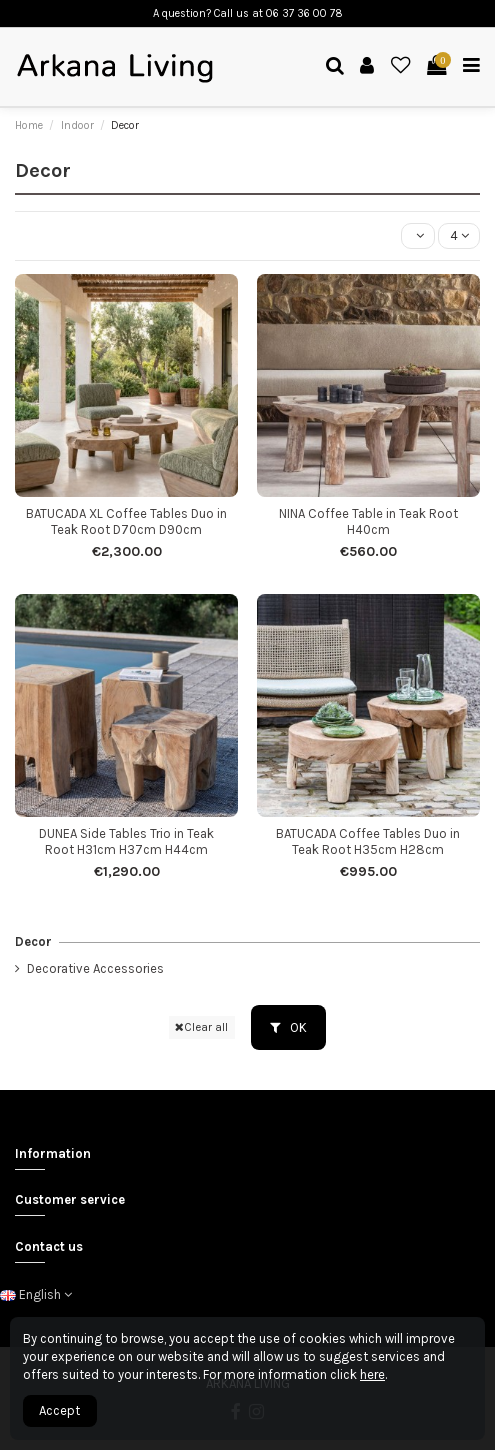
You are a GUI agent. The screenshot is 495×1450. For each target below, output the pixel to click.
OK (288, 1027)
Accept (59, 1410)
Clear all (201, 1027)
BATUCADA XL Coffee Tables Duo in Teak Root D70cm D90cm (126, 521)
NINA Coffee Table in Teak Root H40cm (368, 521)
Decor (33, 941)
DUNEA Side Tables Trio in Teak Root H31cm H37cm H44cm (126, 841)
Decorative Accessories (95, 968)
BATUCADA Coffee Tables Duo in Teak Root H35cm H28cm (368, 841)
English (36, 1294)
